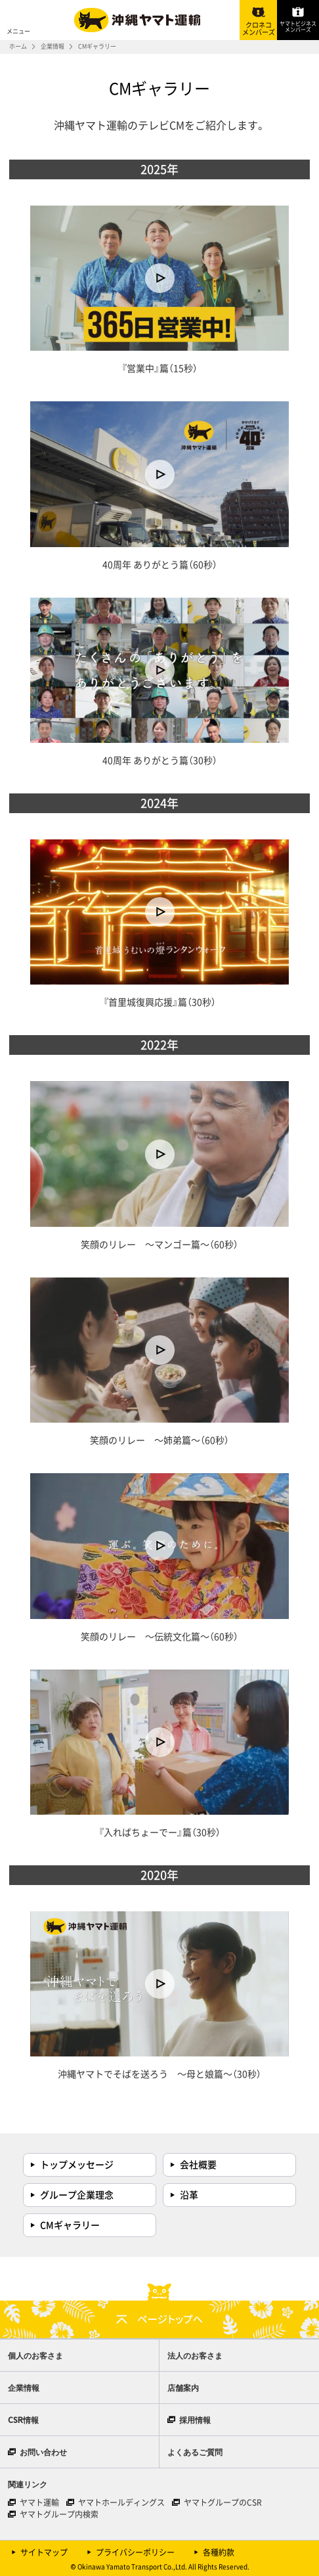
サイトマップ (44, 2552)
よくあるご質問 (195, 2451)
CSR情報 (23, 2419)
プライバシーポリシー (135, 2552)
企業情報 (52, 46)
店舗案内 (183, 2387)
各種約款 (218, 2552)
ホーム (18, 46)
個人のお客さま (35, 2355)
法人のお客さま (195, 2355)
